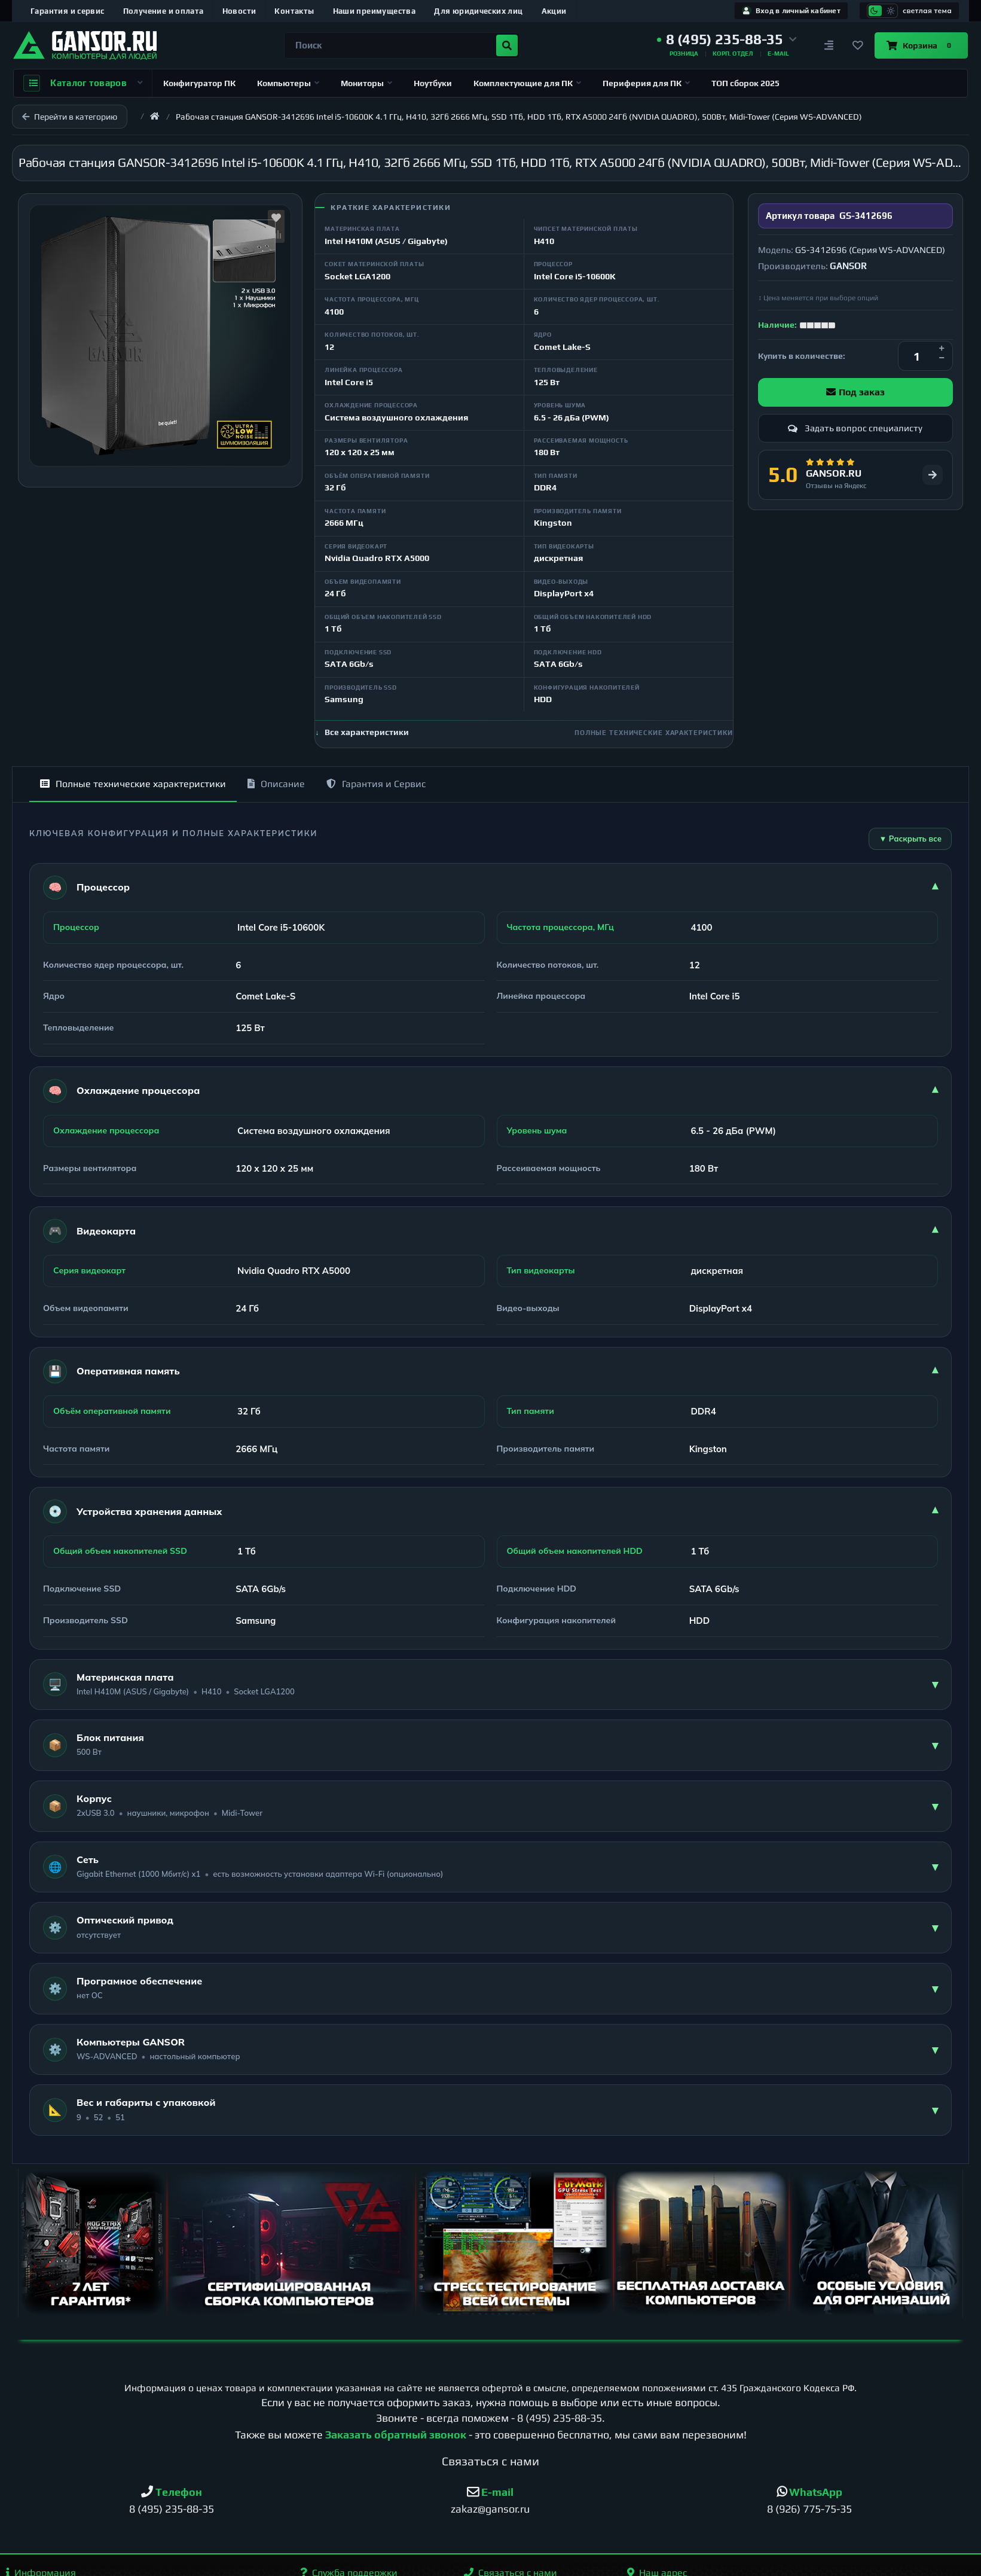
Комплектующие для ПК (527, 83)
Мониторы (366, 83)
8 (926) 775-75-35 (809, 2508)
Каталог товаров (82, 83)
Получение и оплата (163, 11)
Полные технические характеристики (133, 783)
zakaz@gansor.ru (490, 2508)
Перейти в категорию (69, 116)
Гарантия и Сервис (376, 783)
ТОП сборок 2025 (745, 83)
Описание (276, 783)
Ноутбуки (433, 83)
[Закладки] (858, 45)
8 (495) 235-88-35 (559, 2418)
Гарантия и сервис (67, 11)
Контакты (294, 11)
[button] (727, 39)
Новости (239, 11)
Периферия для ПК (646, 83)
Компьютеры (288, 83)
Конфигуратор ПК (199, 83)
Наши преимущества (374, 11)
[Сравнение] (829, 45)
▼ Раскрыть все (910, 838)
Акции (554, 11)
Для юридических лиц (478, 11)
